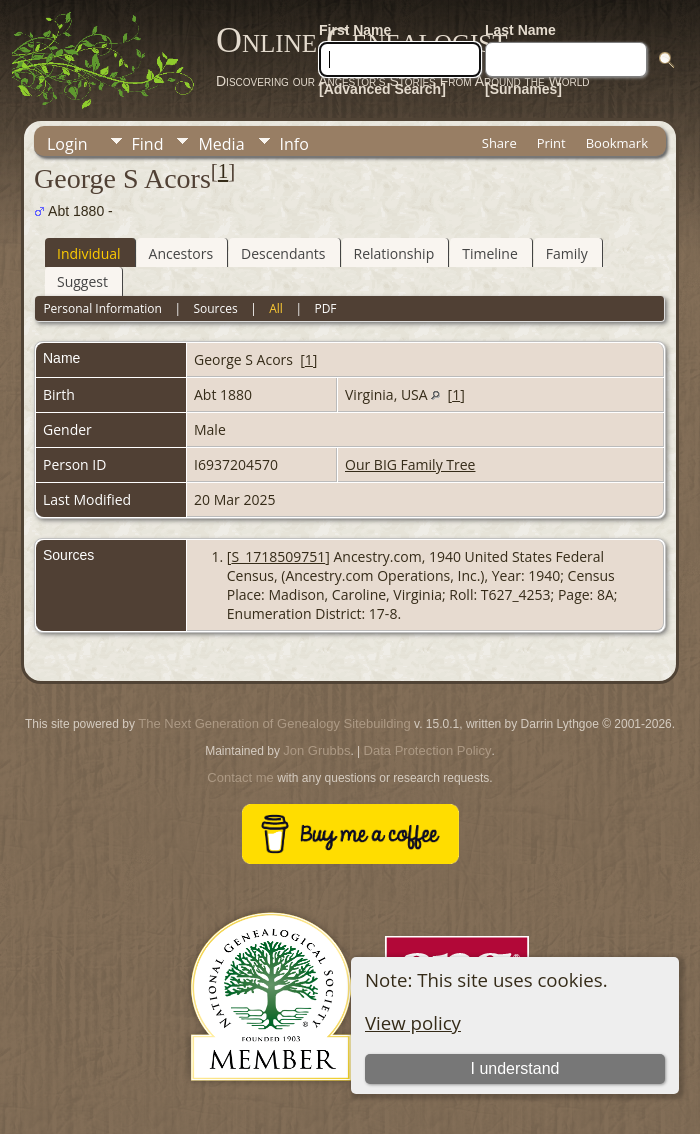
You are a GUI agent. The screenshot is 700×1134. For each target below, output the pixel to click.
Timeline (490, 253)
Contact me (240, 777)
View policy (413, 1022)
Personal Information (102, 308)
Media (221, 144)
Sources (215, 308)
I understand (515, 1068)
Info (294, 144)
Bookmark (617, 143)
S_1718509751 (278, 556)
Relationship (394, 253)
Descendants (283, 253)
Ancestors (181, 253)
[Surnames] (523, 89)
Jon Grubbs (316, 750)
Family (567, 253)
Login (67, 144)
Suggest (82, 281)
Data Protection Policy (428, 750)
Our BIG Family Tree (410, 464)
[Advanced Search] (382, 89)
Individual (89, 253)
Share (499, 143)
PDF (325, 308)
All (276, 308)
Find (148, 144)
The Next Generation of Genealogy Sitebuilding (274, 723)
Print (551, 143)
